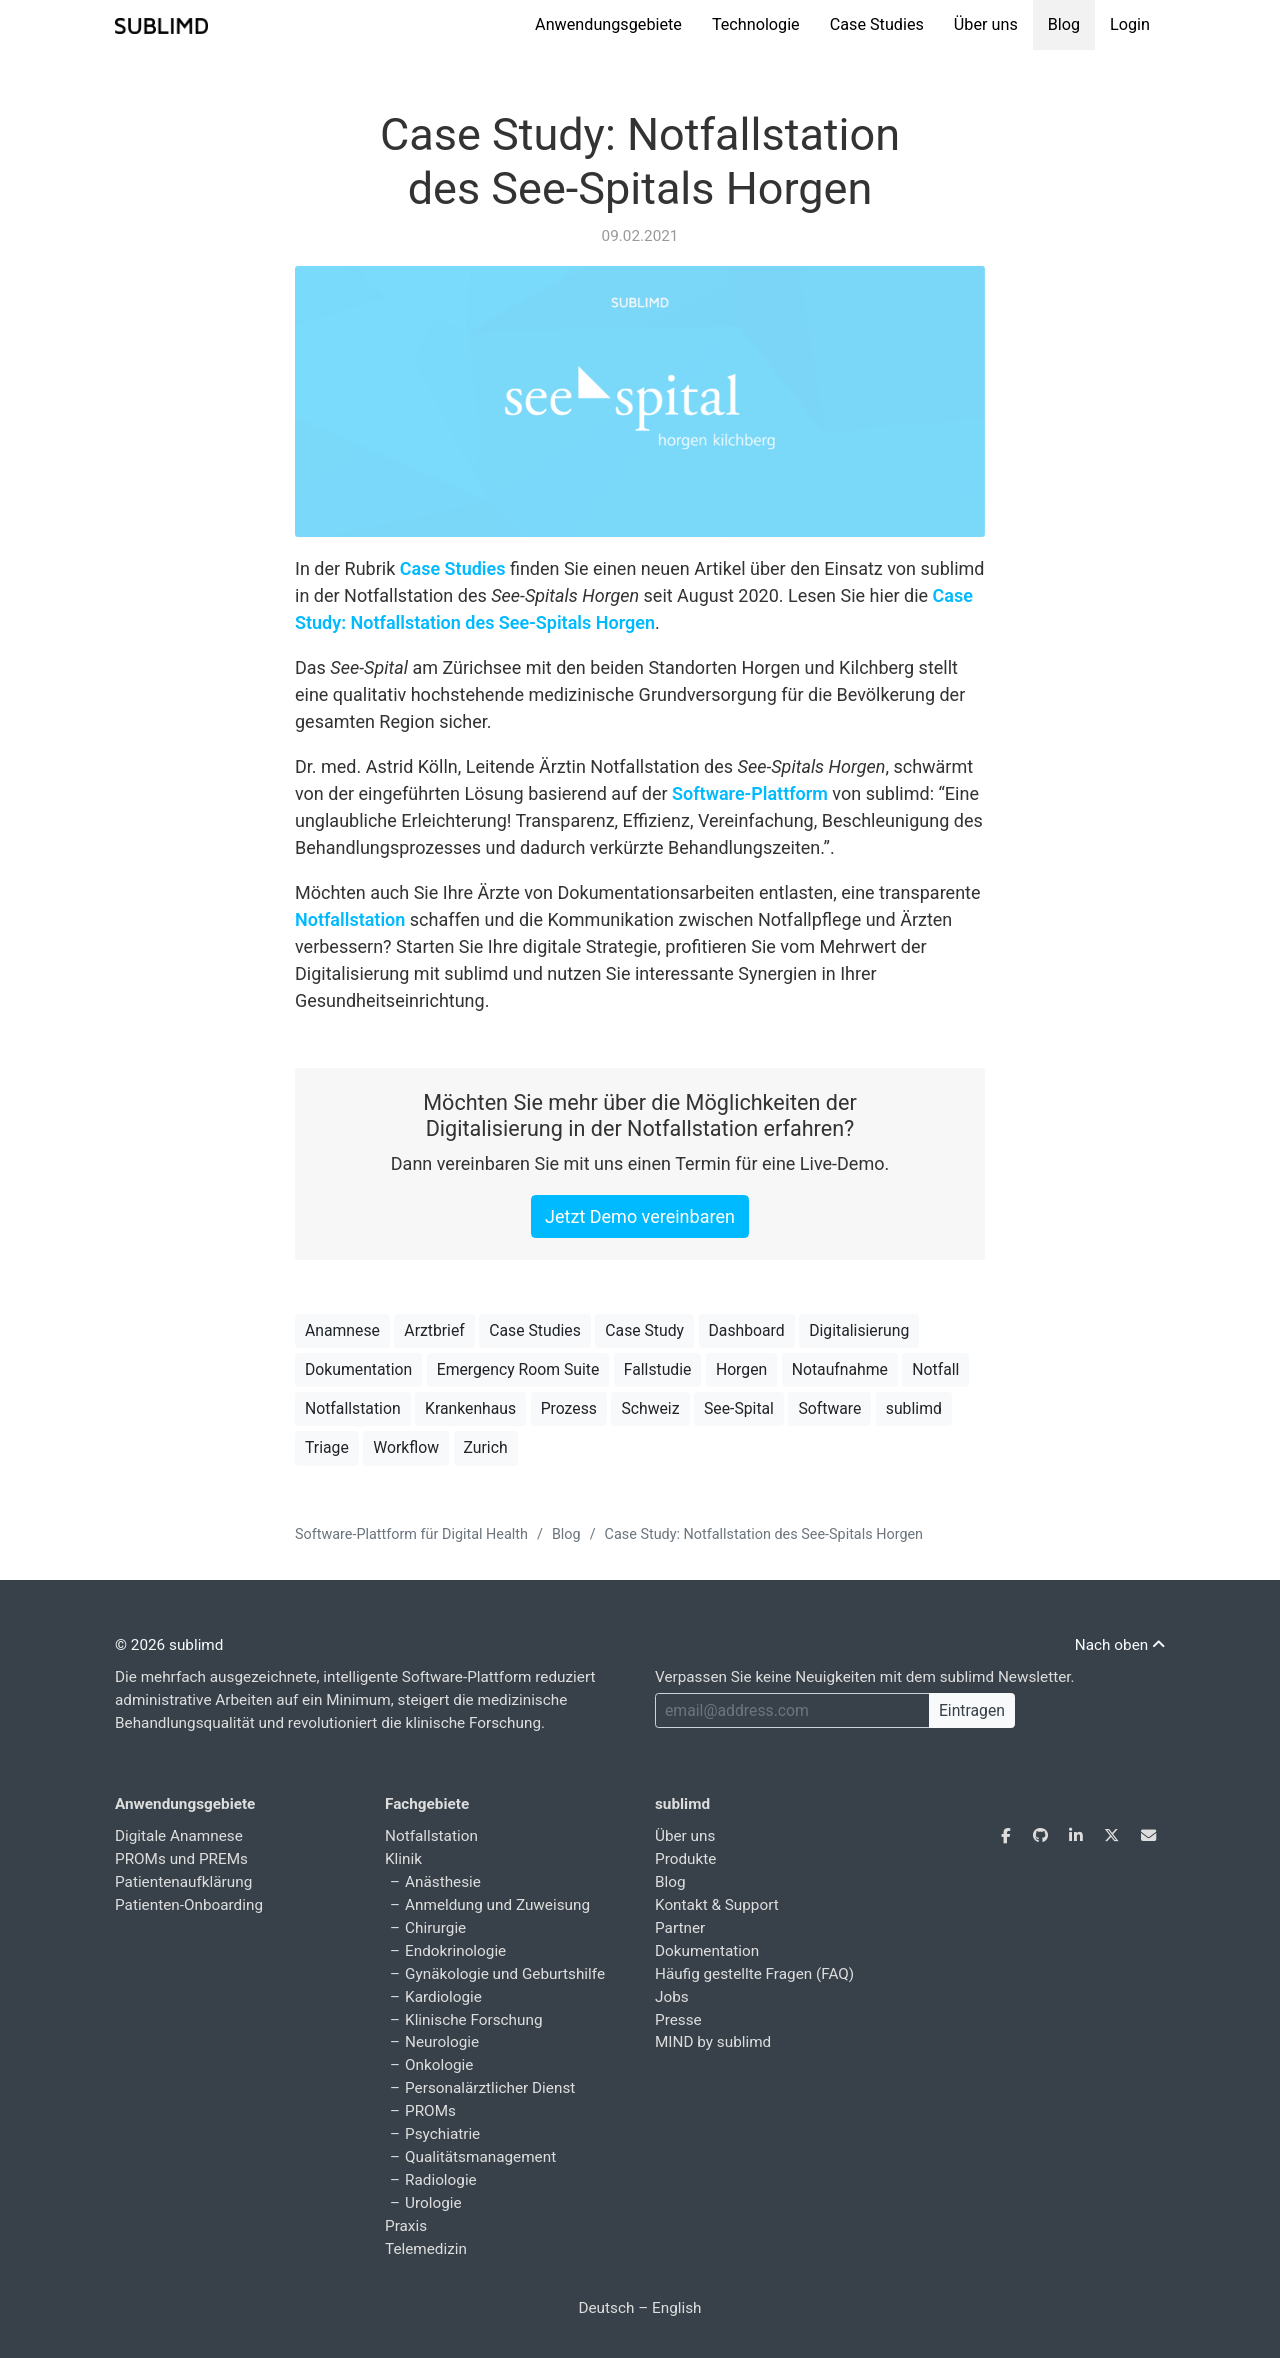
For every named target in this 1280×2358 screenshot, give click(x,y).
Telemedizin (426, 2249)
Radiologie (441, 2180)
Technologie (756, 24)
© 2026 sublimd (169, 1645)
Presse (678, 2020)
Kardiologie (443, 1997)
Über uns (986, 24)
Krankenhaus (470, 1408)
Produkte (685, 1859)
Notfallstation (350, 919)
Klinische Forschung (473, 2020)
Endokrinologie (455, 1951)
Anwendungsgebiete (608, 24)
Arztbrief (434, 1330)
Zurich (486, 1447)
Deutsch (606, 2308)
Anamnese (342, 1330)
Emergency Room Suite (518, 1369)
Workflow (406, 1447)
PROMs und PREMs (181, 1859)
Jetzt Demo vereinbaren (640, 1216)
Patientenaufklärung (183, 1882)
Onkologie (439, 2065)
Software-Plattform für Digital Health (411, 1534)
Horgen (741, 1369)
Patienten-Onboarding (189, 1905)
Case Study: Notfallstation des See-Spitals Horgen (640, 161)
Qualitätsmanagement (480, 2157)
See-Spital (739, 1408)
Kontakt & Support (717, 1905)
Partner (680, 1928)
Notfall (935, 1369)
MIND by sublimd (713, 2042)
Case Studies (877, 24)
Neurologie (442, 2042)
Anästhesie (443, 1882)
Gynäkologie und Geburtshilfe (505, 1974)
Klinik (403, 1859)
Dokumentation (358, 1369)
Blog (1064, 24)
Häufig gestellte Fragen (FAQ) (754, 1974)
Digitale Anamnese (179, 1836)
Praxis (406, 2226)
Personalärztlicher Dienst (490, 2088)
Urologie (433, 2203)
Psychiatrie (442, 2134)
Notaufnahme (840, 1369)
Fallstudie (658, 1369)
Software (829, 1408)
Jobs (672, 1997)
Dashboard (747, 1330)
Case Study (644, 1330)
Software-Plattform (750, 793)
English (677, 2308)
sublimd (914, 1408)
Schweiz (650, 1408)
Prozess (569, 1408)
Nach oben (1120, 1645)
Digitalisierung (859, 1330)
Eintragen (972, 1710)
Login (1130, 24)
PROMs (430, 2111)
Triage (327, 1447)
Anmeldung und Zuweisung (497, 1905)
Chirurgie (435, 1928)
